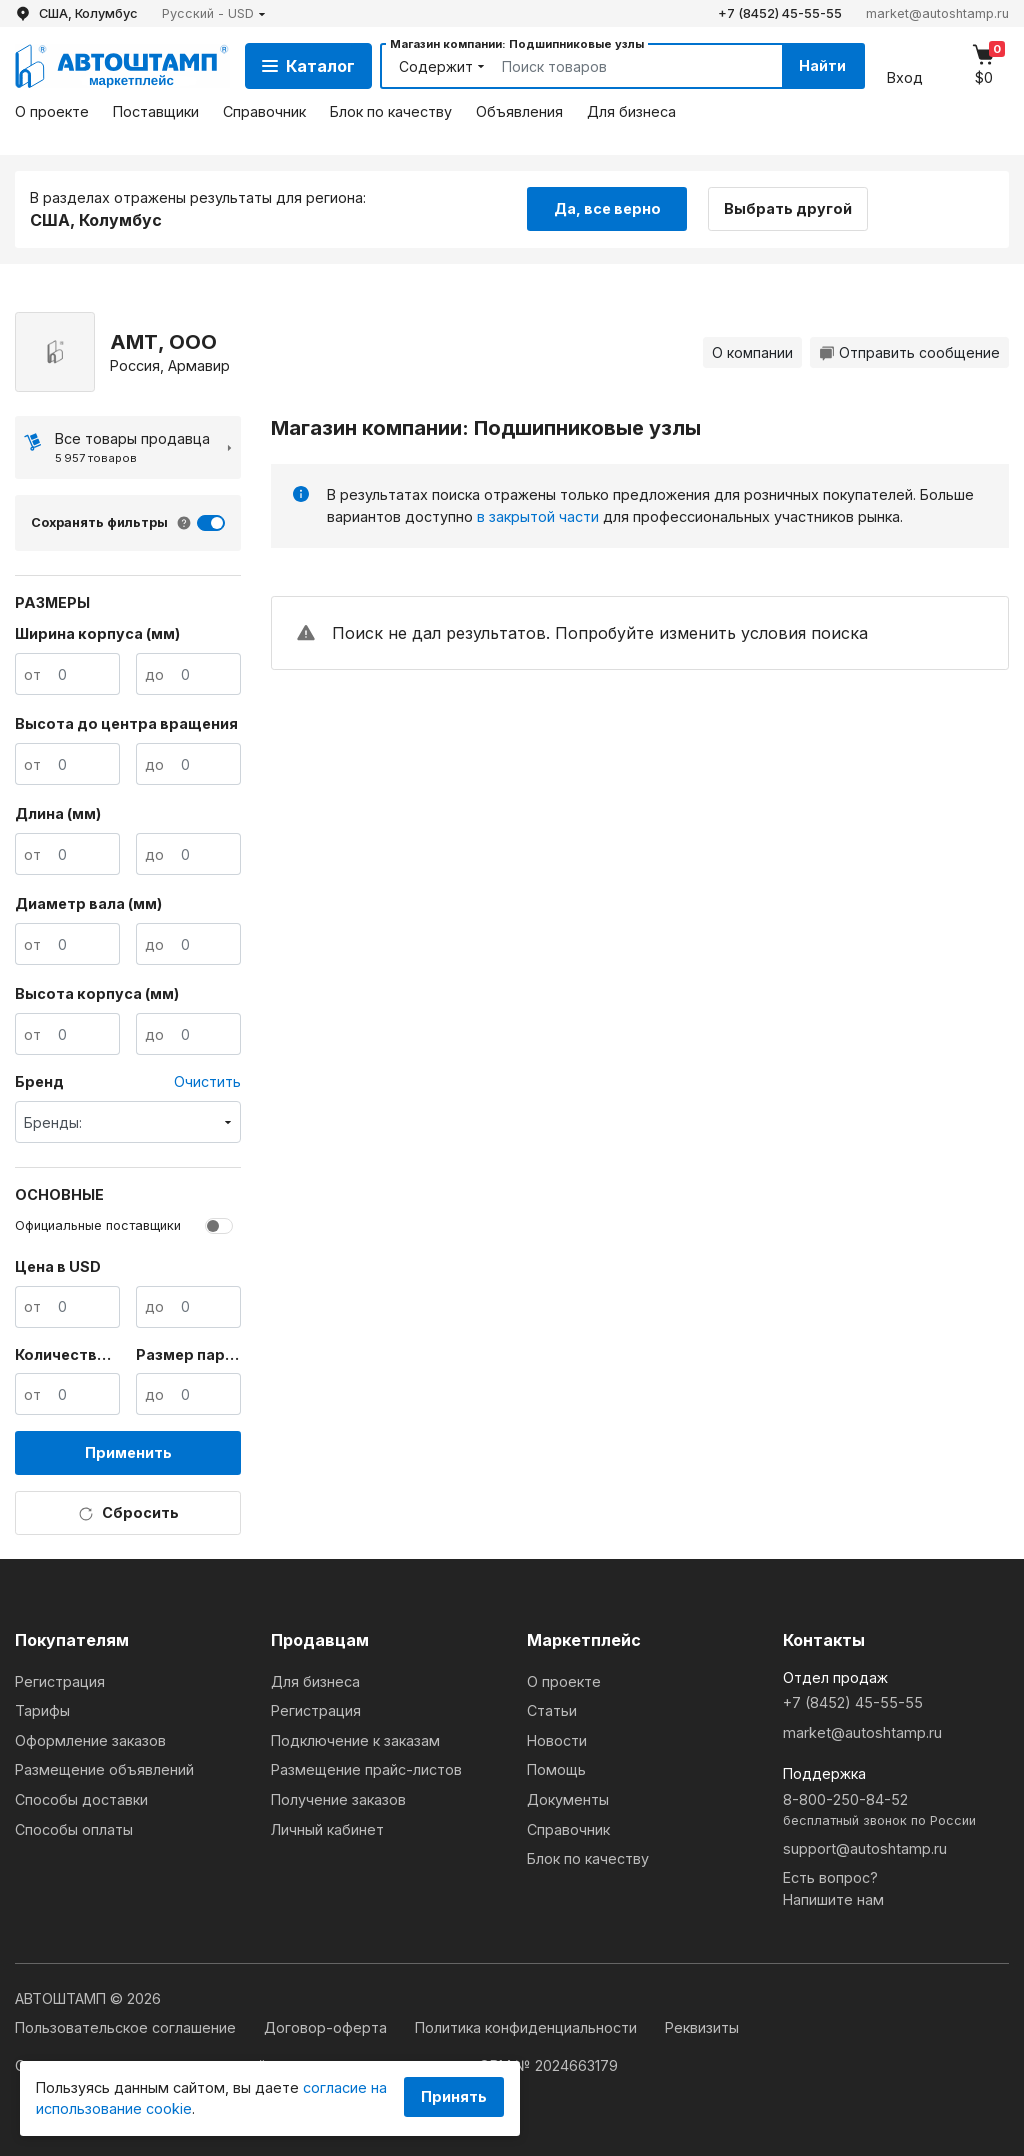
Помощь (556, 1769)
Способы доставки (81, 1799)
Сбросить (128, 1513)
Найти (822, 65)
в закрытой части (538, 516)
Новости (557, 1740)
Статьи (552, 1710)
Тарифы (42, 1710)
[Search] (619, 66)
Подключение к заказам (355, 1740)
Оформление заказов (90, 1740)
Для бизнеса (631, 111)
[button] (214, 13)
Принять (454, 2096)
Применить (128, 1452)
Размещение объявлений (104, 1769)
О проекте (52, 111)
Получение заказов (338, 1799)
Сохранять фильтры (99, 522)
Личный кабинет (327, 1829)
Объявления (519, 111)
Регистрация (60, 1681)
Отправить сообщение (909, 352)
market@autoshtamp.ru (937, 13)
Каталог (308, 66)
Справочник (264, 111)
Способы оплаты (74, 1829)
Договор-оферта (327, 2027)
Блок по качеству (391, 111)
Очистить (207, 1081)
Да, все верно (607, 208)
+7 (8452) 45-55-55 (780, 13)
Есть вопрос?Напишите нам (833, 1888)
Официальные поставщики (98, 1225)
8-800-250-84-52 (896, 1810)
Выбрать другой (788, 208)
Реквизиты (702, 2027)
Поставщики (156, 111)
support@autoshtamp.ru (865, 1848)
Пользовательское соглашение (127, 2027)
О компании (752, 352)
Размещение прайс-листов (366, 1769)
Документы (568, 1799)
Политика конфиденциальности (528, 2027)
